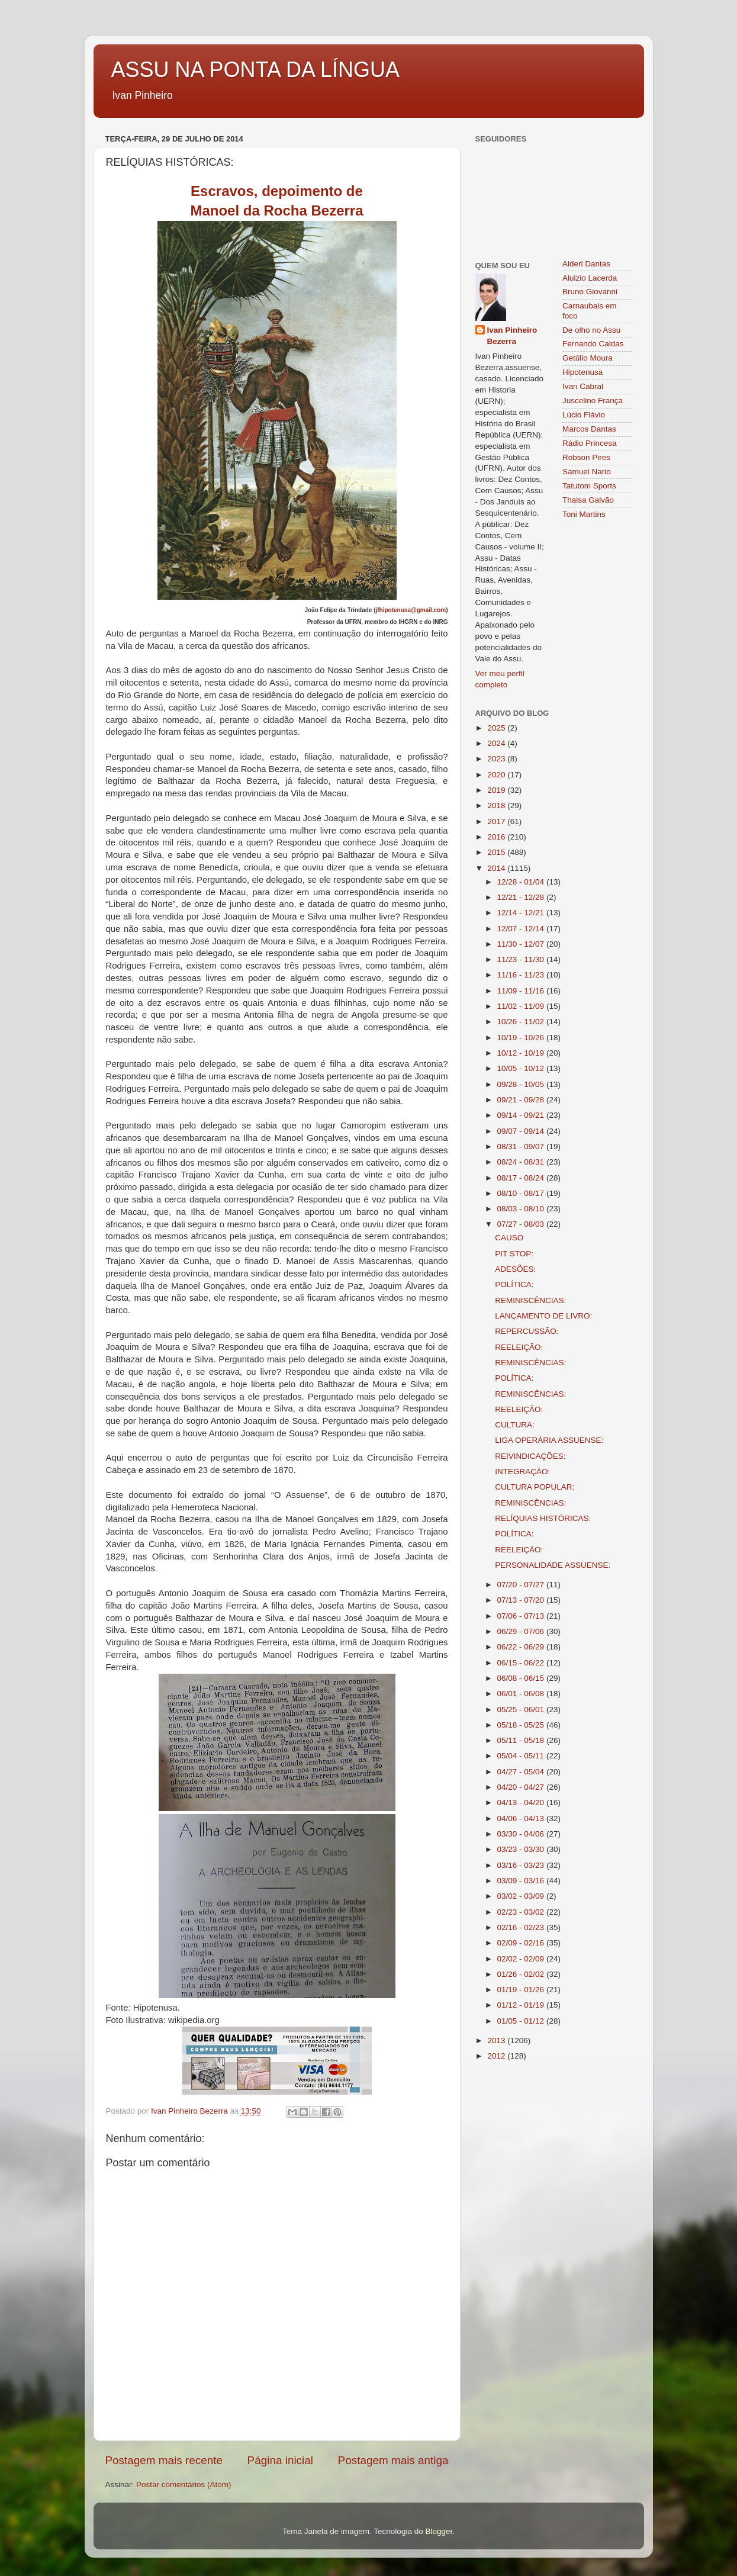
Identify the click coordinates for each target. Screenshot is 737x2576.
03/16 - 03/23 (521, 1865)
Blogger (438, 2531)
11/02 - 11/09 (521, 1006)
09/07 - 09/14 (521, 1131)
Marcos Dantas (589, 428)
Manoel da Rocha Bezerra (276, 210)
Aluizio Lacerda (589, 278)
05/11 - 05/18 (521, 1740)
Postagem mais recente (164, 2460)
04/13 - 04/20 (521, 1802)
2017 (497, 821)
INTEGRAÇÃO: (522, 1471)
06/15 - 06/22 (521, 1662)
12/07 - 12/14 (521, 928)
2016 (497, 836)
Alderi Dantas (586, 263)
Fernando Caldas (593, 343)
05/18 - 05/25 (521, 1724)
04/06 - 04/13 (521, 1818)
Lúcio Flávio (583, 414)
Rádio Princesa (589, 443)
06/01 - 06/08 (521, 1693)
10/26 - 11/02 (521, 1021)
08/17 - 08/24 (521, 1177)
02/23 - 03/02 (521, 1912)
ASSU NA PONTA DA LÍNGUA (255, 69)
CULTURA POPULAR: (534, 1486)
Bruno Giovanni (589, 291)
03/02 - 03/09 (521, 1896)
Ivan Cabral (582, 386)
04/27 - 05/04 (521, 1771)
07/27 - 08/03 (521, 1224)
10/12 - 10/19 (521, 1053)
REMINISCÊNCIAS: (530, 1300)
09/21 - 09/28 (521, 1099)
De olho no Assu (591, 330)
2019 (497, 790)
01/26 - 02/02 (521, 1974)
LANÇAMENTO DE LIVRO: (543, 1315)
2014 (497, 868)
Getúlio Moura (587, 357)
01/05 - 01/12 (521, 2021)
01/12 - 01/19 (521, 2005)
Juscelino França (592, 400)
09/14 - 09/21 (521, 1115)
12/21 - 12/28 (521, 897)
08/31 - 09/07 (521, 1146)
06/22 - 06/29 (521, 1646)
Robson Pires (586, 457)
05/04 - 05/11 (521, 1755)
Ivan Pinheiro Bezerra (512, 336)
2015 (497, 852)
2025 (497, 727)
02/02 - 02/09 (521, 1958)
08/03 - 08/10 (521, 1208)
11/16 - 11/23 (521, 974)
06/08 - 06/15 (521, 1678)
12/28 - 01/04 (521, 881)
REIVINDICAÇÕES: (530, 1456)
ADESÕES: (515, 1269)
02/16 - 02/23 (521, 1927)
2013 (497, 2040)
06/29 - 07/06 (521, 1631)
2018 (497, 805)
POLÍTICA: (514, 1284)
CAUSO (509, 1237)
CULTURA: (515, 1424)
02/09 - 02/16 (521, 1942)
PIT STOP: (514, 1253)
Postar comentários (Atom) (183, 2484)
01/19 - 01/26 (521, 1989)
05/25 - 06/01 (521, 1709)
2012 (497, 2055)
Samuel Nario (586, 471)
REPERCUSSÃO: (526, 1331)
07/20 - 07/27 (521, 1584)
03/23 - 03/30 (521, 1849)
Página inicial (280, 2460)
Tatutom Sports (589, 485)
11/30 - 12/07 (521, 944)
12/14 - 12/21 (521, 912)
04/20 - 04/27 (521, 1787)
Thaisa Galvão (588, 500)
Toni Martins (584, 514)
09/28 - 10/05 (521, 1084)
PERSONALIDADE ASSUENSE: (552, 1565)
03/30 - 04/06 (521, 1833)
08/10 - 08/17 (521, 1193)
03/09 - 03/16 (521, 1880)
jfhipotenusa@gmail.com (411, 610)
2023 (497, 758)
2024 (497, 743)
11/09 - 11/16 (521, 990)
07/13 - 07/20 (521, 1600)
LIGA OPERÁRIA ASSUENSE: (549, 1440)
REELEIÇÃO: (519, 1347)
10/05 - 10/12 (521, 1068)
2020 (497, 774)
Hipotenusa (582, 372)
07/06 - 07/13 (521, 1616)
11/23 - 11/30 (521, 959)
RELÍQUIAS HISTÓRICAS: (543, 1518)
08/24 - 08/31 (521, 1161)
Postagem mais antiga (393, 2460)
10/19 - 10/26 (521, 1037)
